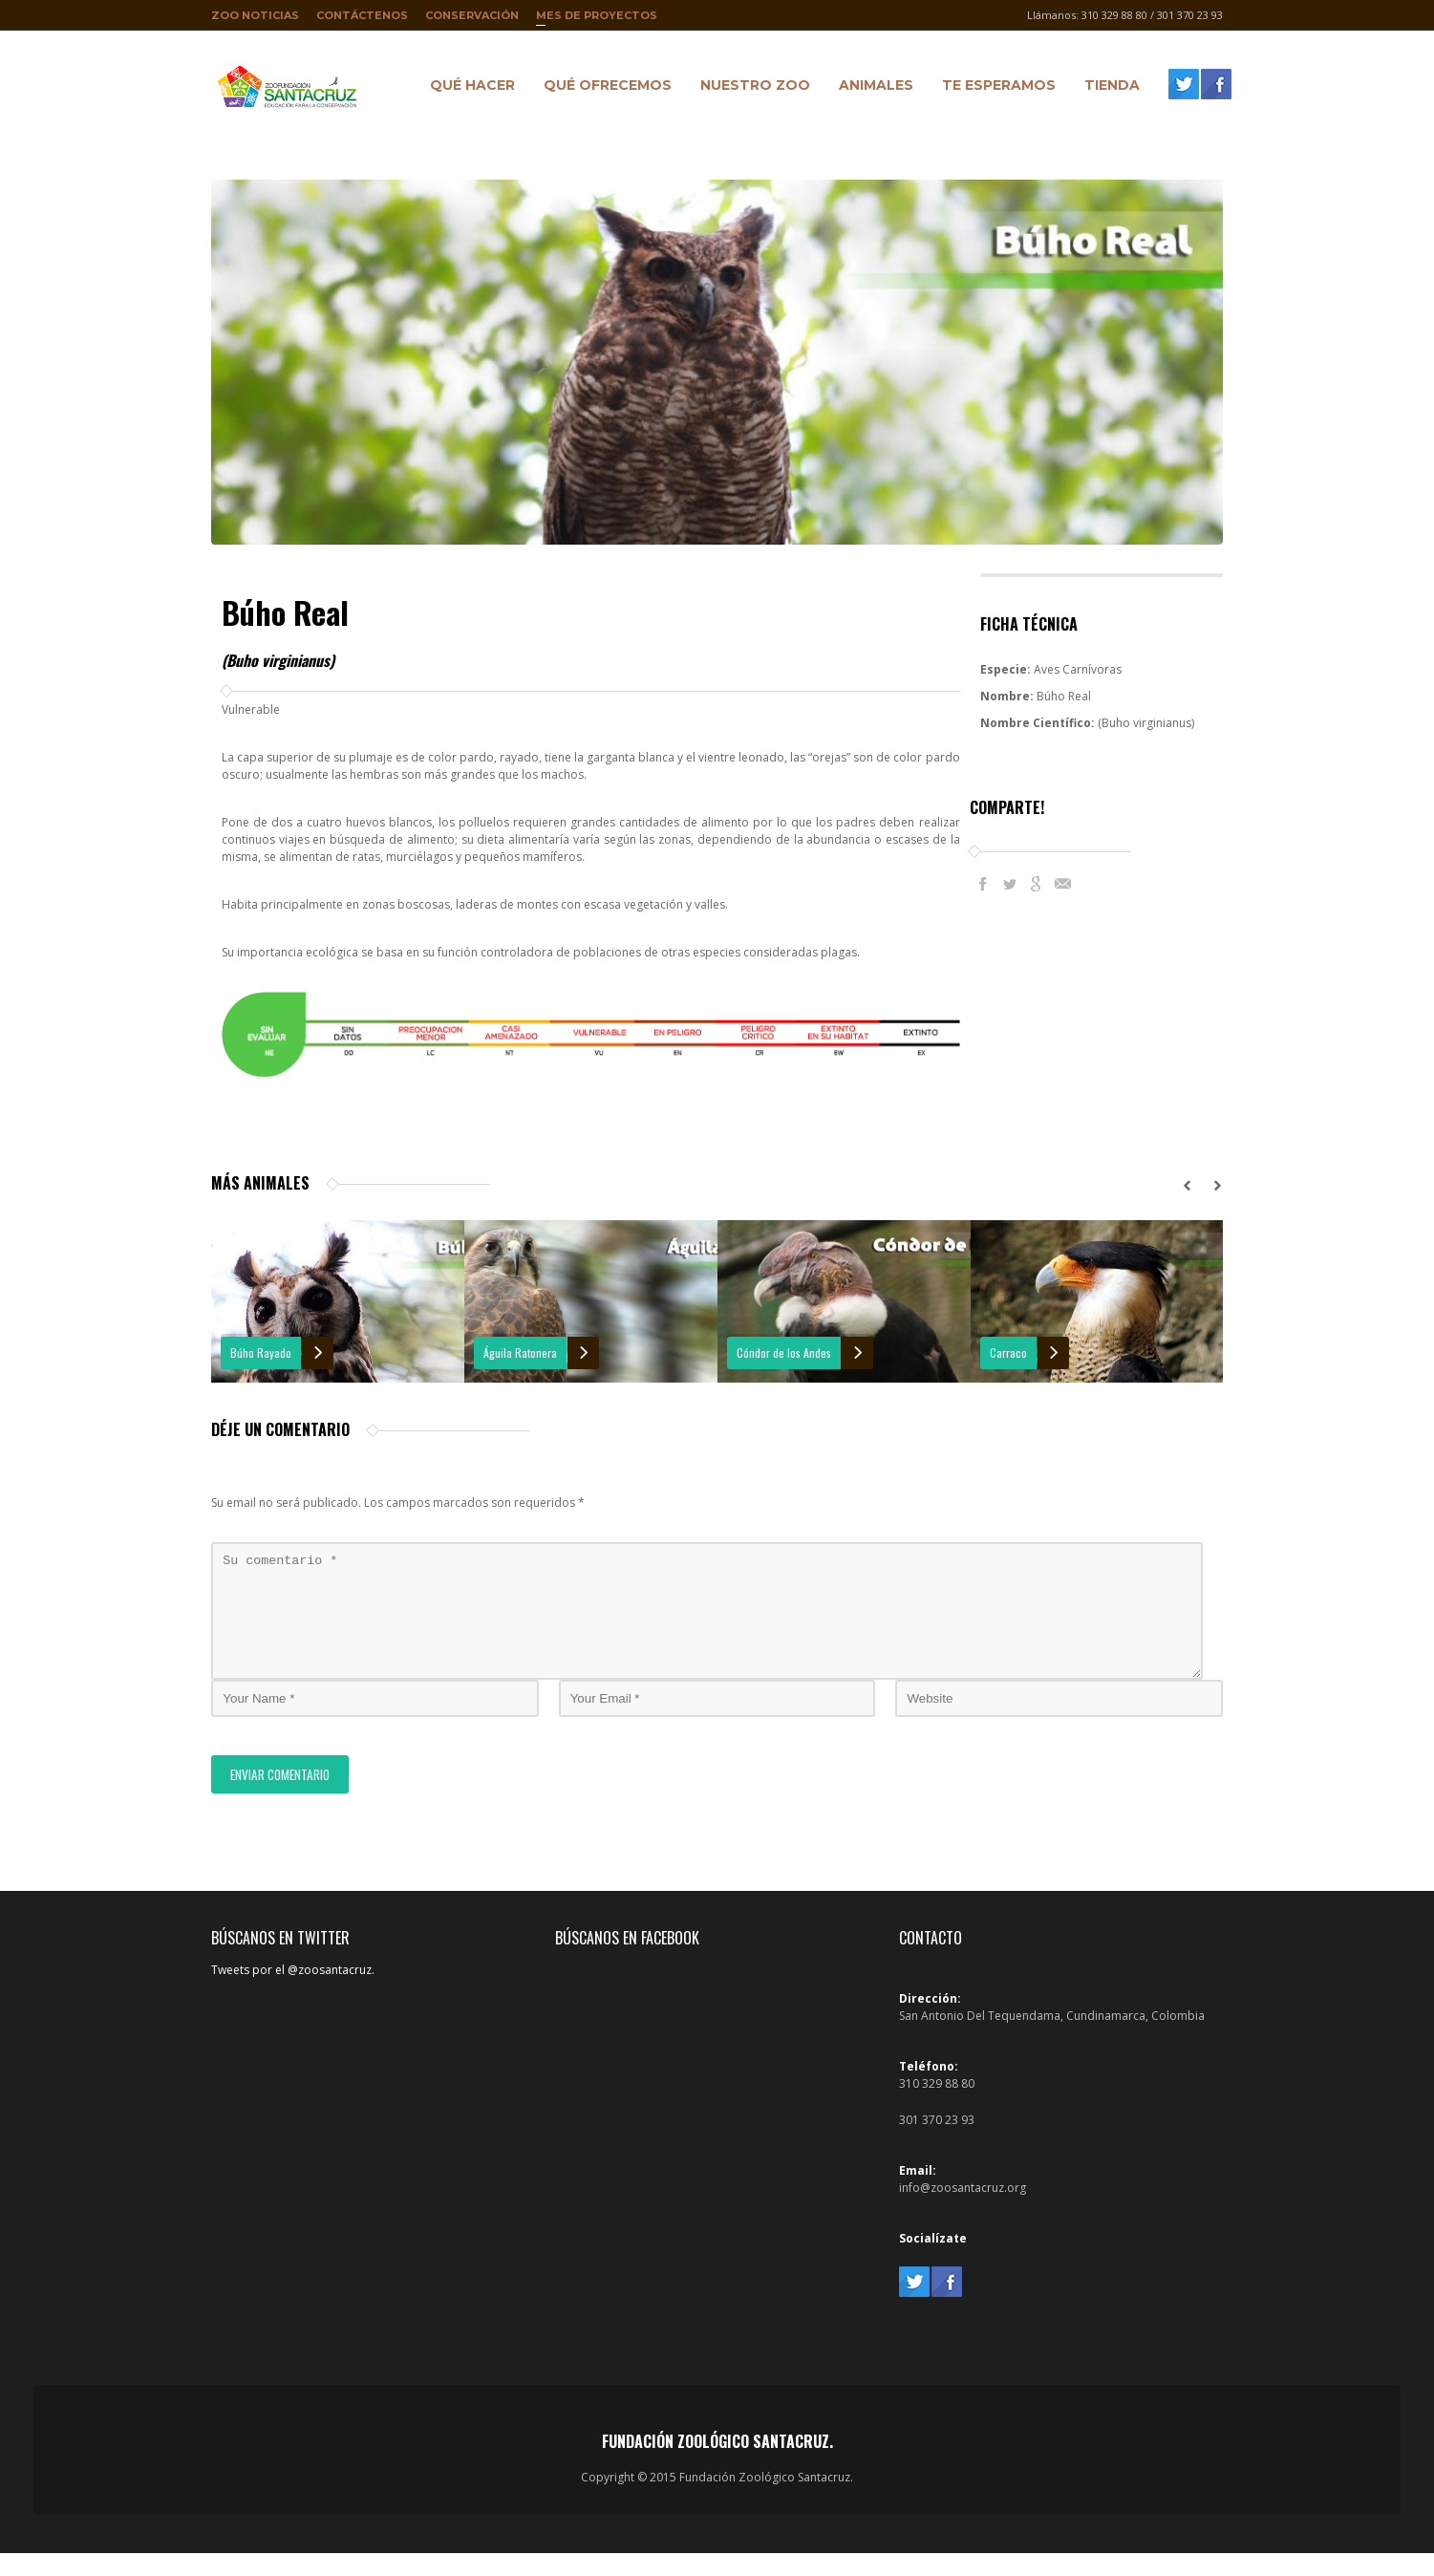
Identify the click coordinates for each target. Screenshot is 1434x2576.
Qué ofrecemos (603, 87)
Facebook (983, 883)
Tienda (1107, 87)
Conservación (472, 15)
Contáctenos (362, 15)
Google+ (1036, 883)
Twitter (1009, 883)
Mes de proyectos (596, 20)
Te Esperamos (994, 87)
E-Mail (1063, 883)
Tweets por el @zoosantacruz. (293, 1993)
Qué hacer (467, 87)
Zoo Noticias (255, 15)
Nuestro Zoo (750, 87)
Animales (871, 87)
